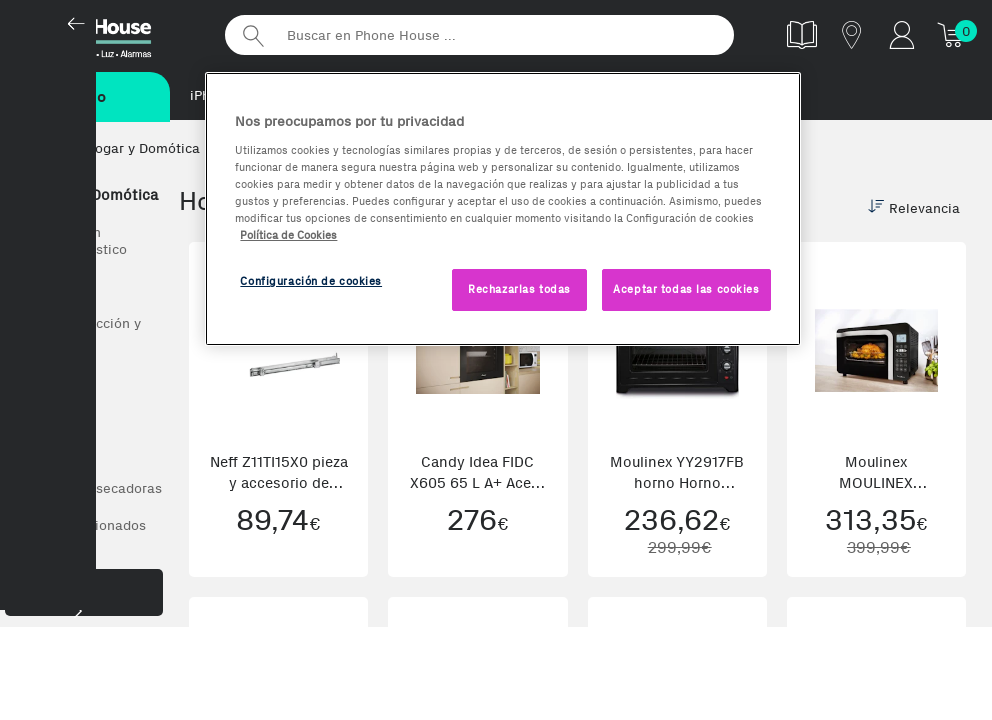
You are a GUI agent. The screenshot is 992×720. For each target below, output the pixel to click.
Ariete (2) (122, 680)
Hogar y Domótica (86, 197)
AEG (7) (42, 680)
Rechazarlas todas (519, 289)
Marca (84, 639)
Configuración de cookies (311, 281)
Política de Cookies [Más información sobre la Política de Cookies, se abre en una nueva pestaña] (288, 235)
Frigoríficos (51, 416)
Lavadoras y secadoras (88, 490)
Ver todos (45, 288)
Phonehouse (110, 34)
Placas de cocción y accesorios (78, 334)
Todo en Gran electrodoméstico (71, 243)
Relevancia (914, 210)
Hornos (38, 379)
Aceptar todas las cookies (686, 289)
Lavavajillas (53, 453)
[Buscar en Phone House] (480, 35)
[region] (502, 209)
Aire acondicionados (80, 527)
